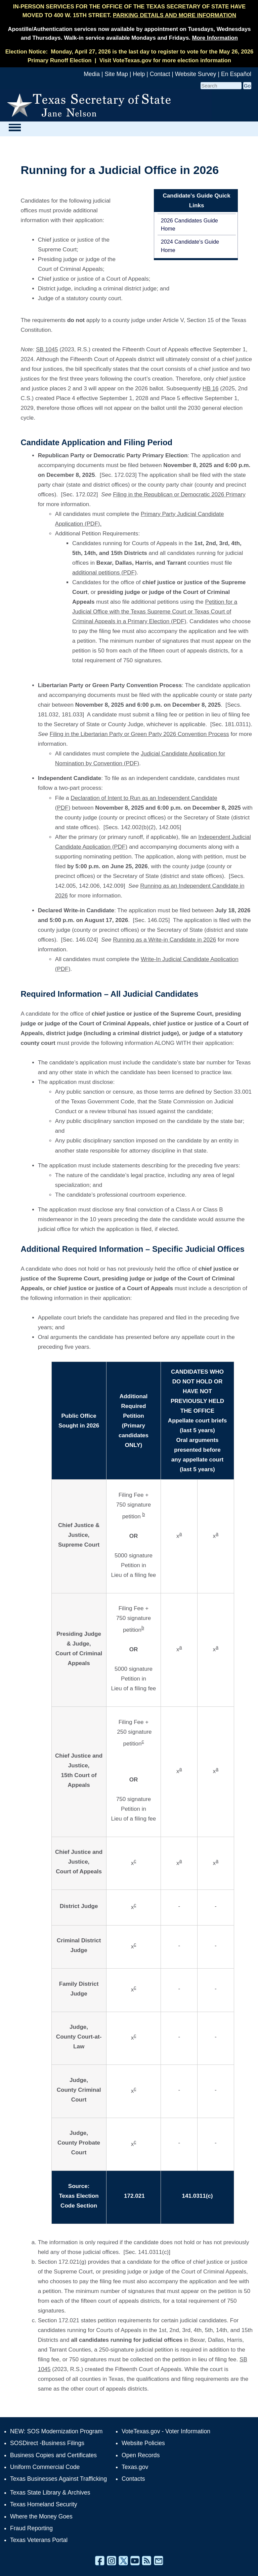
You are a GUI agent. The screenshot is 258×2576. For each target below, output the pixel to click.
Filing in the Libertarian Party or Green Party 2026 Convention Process (139, 734)
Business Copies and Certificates (53, 2455)
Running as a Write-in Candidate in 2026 (164, 940)
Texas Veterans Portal (39, 2540)
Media (92, 74)
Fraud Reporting (31, 2528)
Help (139, 74)
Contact (160, 74)
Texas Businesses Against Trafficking (58, 2478)
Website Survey (195, 74)
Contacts (133, 2478)
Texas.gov (135, 2467)
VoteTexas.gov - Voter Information (166, 2431)
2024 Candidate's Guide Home (190, 246)
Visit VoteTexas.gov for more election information (165, 60)
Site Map (116, 74)
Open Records (141, 2455)
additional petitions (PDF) (104, 572)
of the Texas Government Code (94, 1101)
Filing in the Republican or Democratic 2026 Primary (179, 494)
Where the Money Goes (41, 2516)
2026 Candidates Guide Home (189, 224)
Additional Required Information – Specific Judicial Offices (132, 1249)
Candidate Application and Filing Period (96, 442)
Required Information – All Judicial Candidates (109, 993)
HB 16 (210, 388)
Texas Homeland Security (43, 2504)
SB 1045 (47, 349)
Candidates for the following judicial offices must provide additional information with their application (65, 210)
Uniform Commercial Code (45, 2467)
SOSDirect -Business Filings (47, 2443)
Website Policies (143, 2443)
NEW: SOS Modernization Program (56, 2431)
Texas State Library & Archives (50, 2492)
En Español (236, 74)
